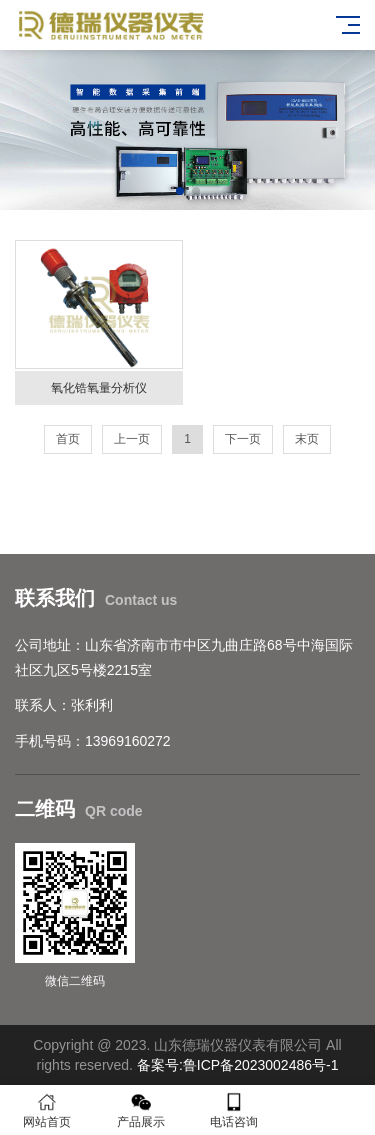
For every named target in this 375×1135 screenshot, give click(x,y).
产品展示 (141, 1110)
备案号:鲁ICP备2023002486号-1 (238, 1065)
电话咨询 (235, 1110)
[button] (180, 191)
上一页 (132, 439)
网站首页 (47, 1110)
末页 (307, 439)
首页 (68, 439)
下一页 (243, 439)
